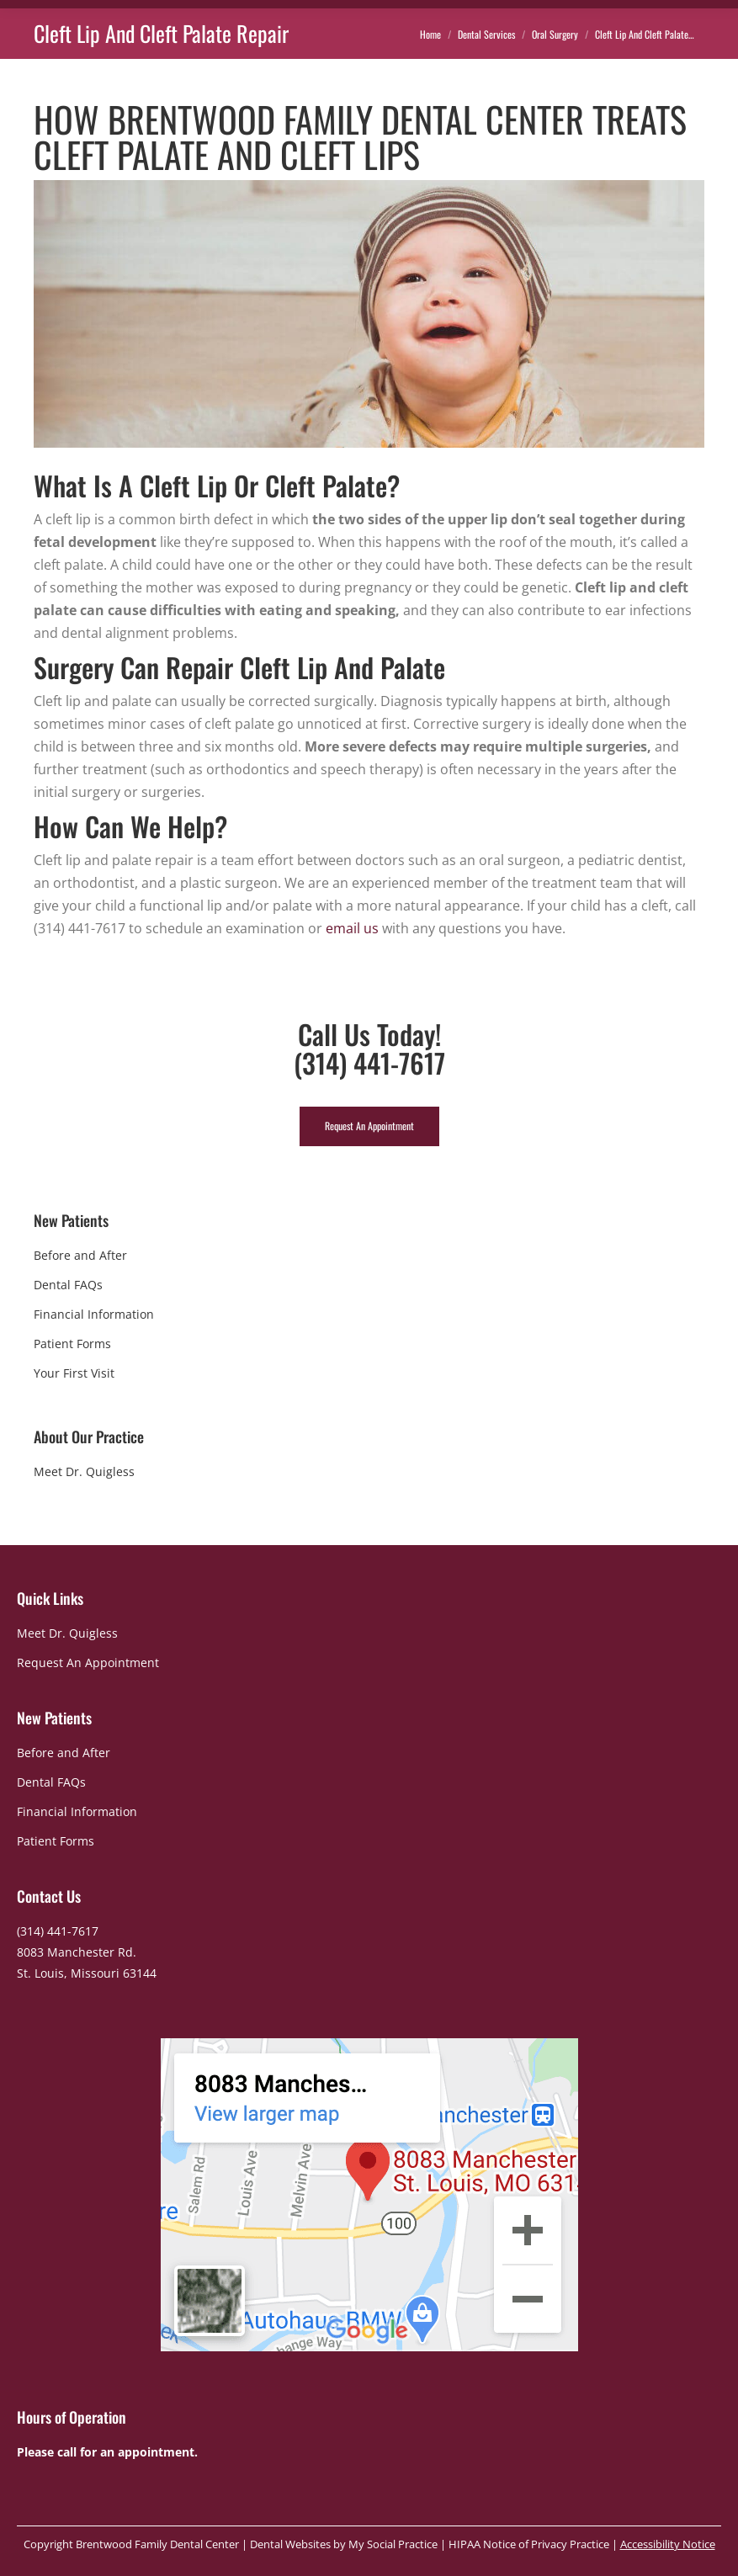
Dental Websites (290, 2544)
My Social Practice (392, 2544)
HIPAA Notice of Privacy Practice (529, 2544)
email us (352, 928)
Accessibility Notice (667, 2544)
